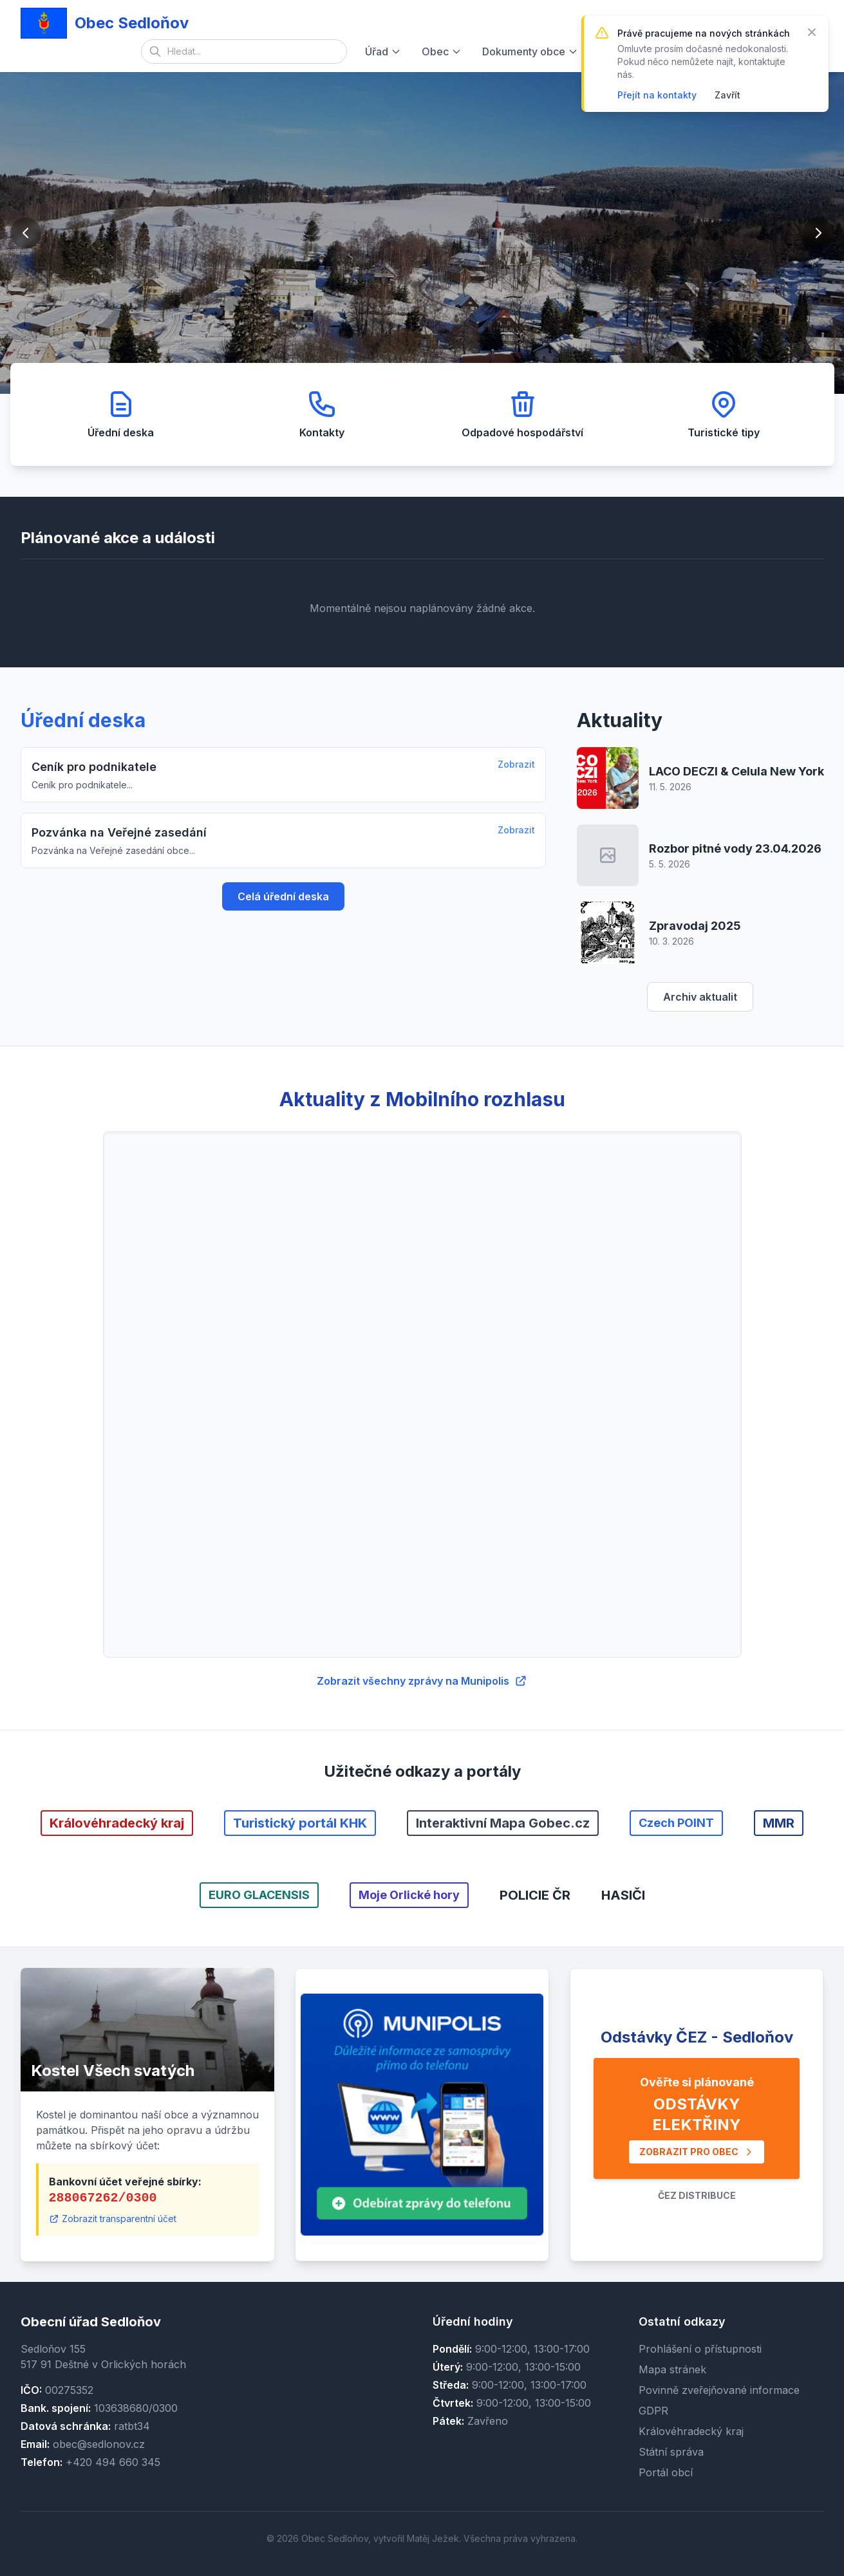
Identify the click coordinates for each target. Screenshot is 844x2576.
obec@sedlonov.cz (99, 2444)
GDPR (653, 2410)
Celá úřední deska (283, 896)
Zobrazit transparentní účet (112, 2218)
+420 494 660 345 (113, 2462)
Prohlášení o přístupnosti (700, 2348)
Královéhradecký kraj (691, 2431)
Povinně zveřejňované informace (719, 2390)
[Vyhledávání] (244, 51)
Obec (442, 51)
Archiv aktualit (700, 996)
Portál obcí (666, 2472)
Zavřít (727, 94)
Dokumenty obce (530, 51)
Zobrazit (516, 764)
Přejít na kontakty (657, 94)
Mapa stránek (672, 2369)
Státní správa (671, 2451)
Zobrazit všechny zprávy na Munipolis (422, 1680)
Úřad (383, 51)
